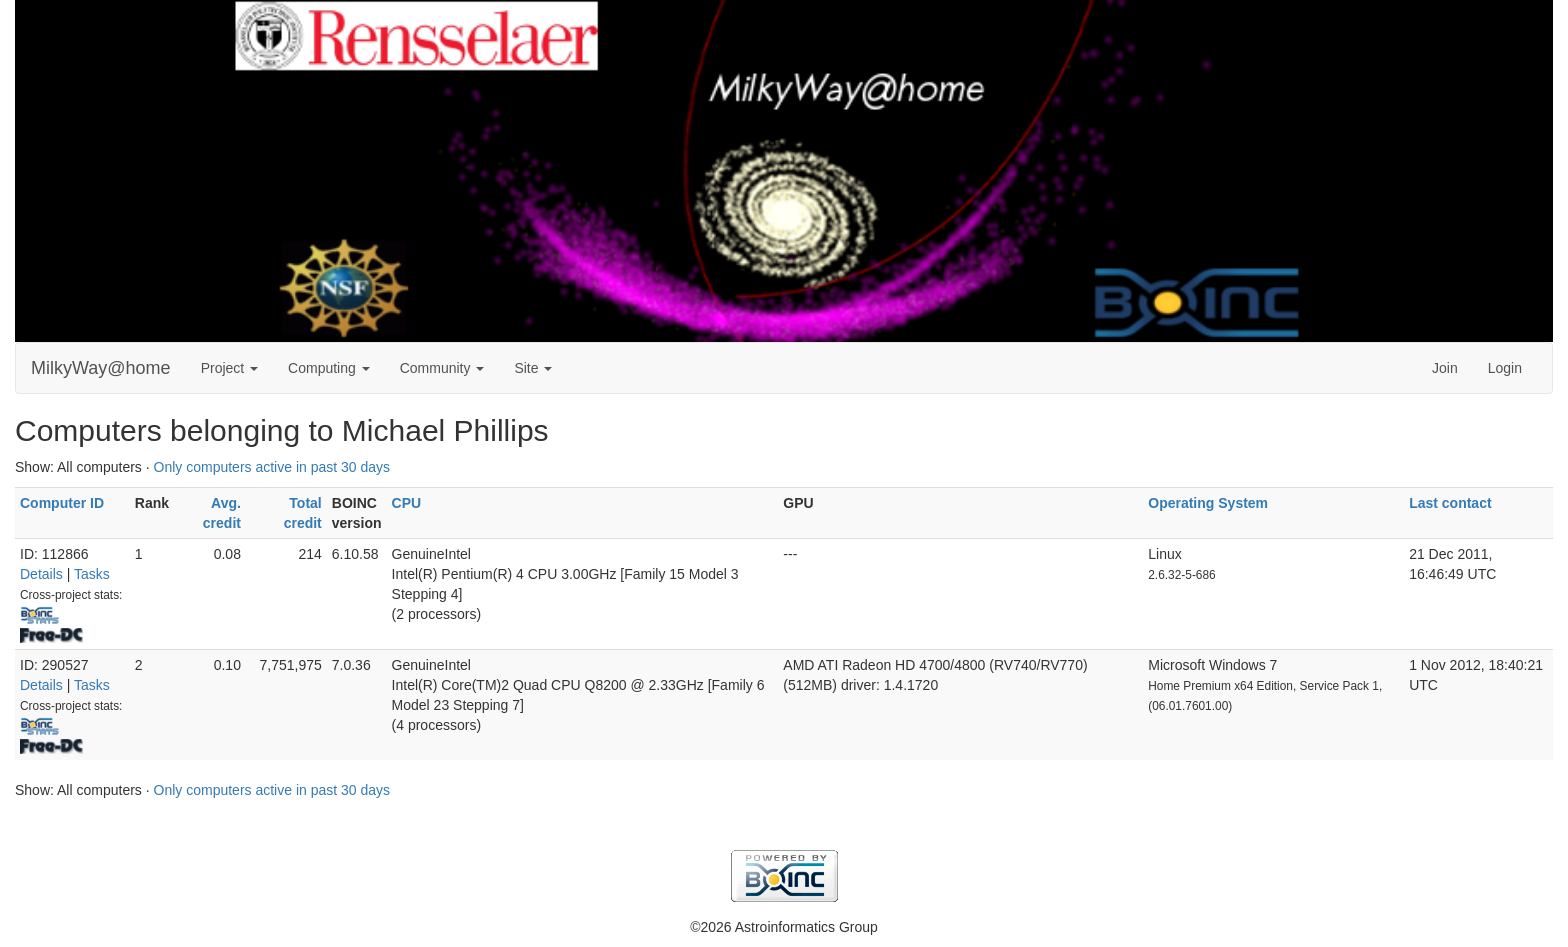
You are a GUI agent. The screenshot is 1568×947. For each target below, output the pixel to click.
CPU (407, 503)
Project (229, 368)
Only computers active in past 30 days (272, 467)
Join (1445, 368)
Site (533, 368)
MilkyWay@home (101, 368)
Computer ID (62, 503)
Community (442, 368)
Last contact (1450, 503)
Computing (329, 368)
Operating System (1208, 503)
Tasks (92, 574)
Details (41, 574)
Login (1505, 368)
